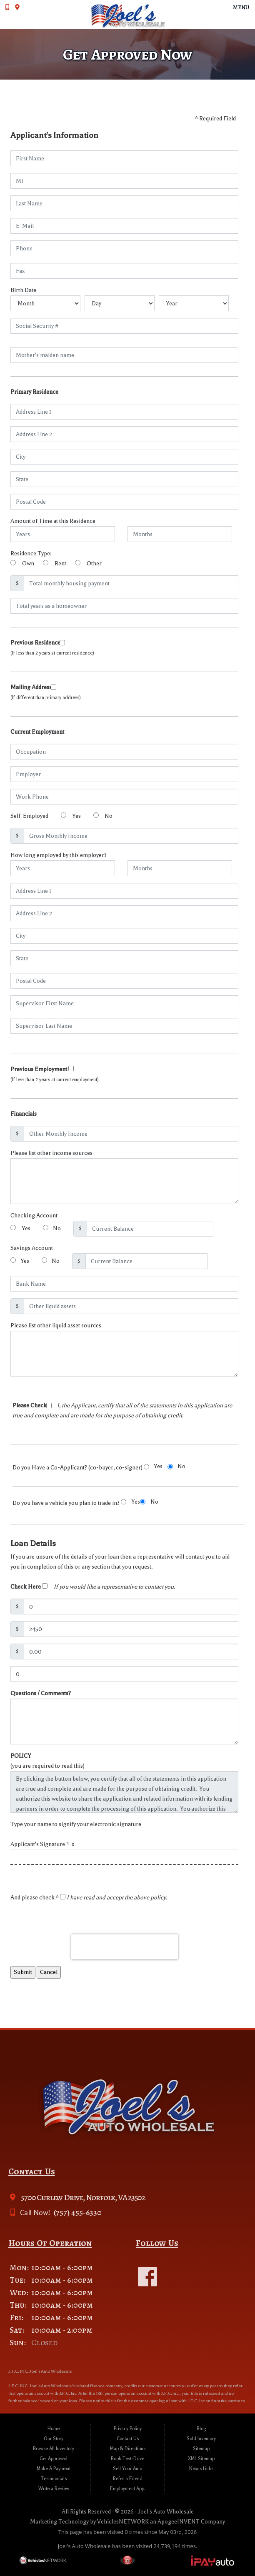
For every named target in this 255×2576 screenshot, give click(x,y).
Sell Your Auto (127, 2468)
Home (54, 2428)
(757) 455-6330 (77, 2212)
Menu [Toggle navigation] (237, 7)
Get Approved (54, 2458)
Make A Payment (53, 2468)
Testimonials (54, 2478)
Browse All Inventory (53, 2448)
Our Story (53, 2438)
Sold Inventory (201, 2438)
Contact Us (128, 2438)
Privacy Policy (128, 2428)
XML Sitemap (201, 2458)
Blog (201, 2428)
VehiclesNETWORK (123, 2521)
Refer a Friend (127, 2478)
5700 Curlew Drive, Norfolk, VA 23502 (82, 2197)
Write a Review (53, 2488)
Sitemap (201, 2448)
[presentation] (124, 1946)
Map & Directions (127, 2448)
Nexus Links (201, 2468)
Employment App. (127, 2488)
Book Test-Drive (127, 2458)
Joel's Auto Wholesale (166, 2511)
